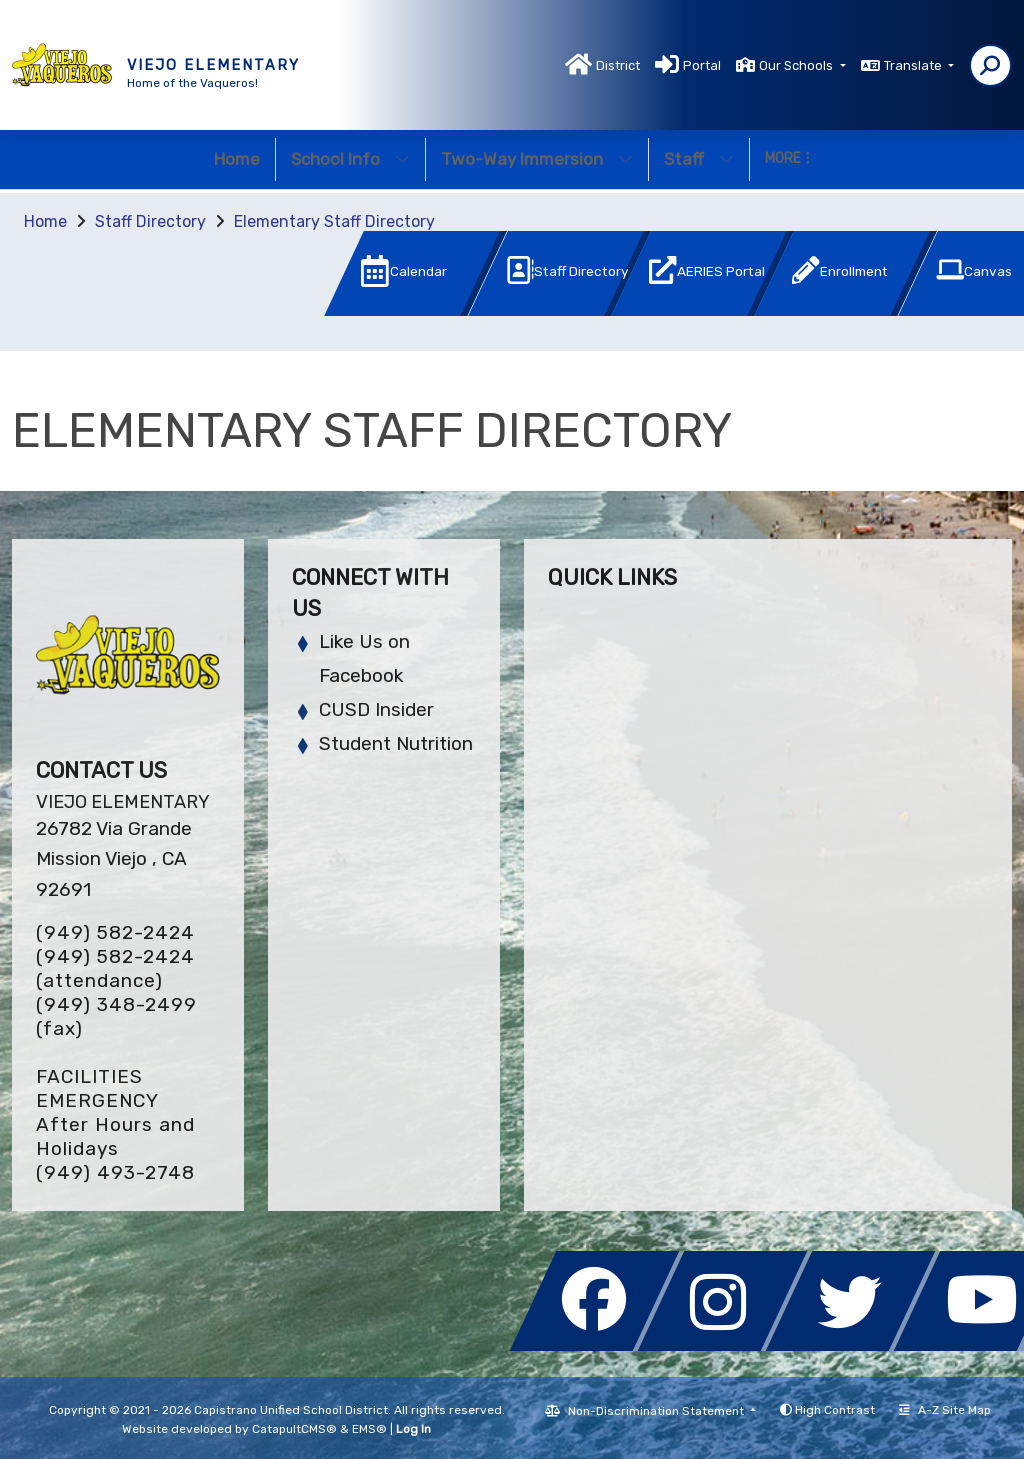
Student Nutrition (396, 743)
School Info (350, 159)
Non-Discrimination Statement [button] (657, 1411)
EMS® (369, 1429)
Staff (699, 159)
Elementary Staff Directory (334, 221)
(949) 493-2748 (115, 1172)
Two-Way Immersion (537, 159)
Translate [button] (914, 65)
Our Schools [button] (797, 65)
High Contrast (835, 1410)
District (618, 65)
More (787, 158)
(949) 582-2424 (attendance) (115, 968)
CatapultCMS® (294, 1429)
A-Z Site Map (945, 1410)
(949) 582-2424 (115, 932)
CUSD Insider (376, 709)
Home (237, 159)
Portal (702, 65)
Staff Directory (150, 221)
